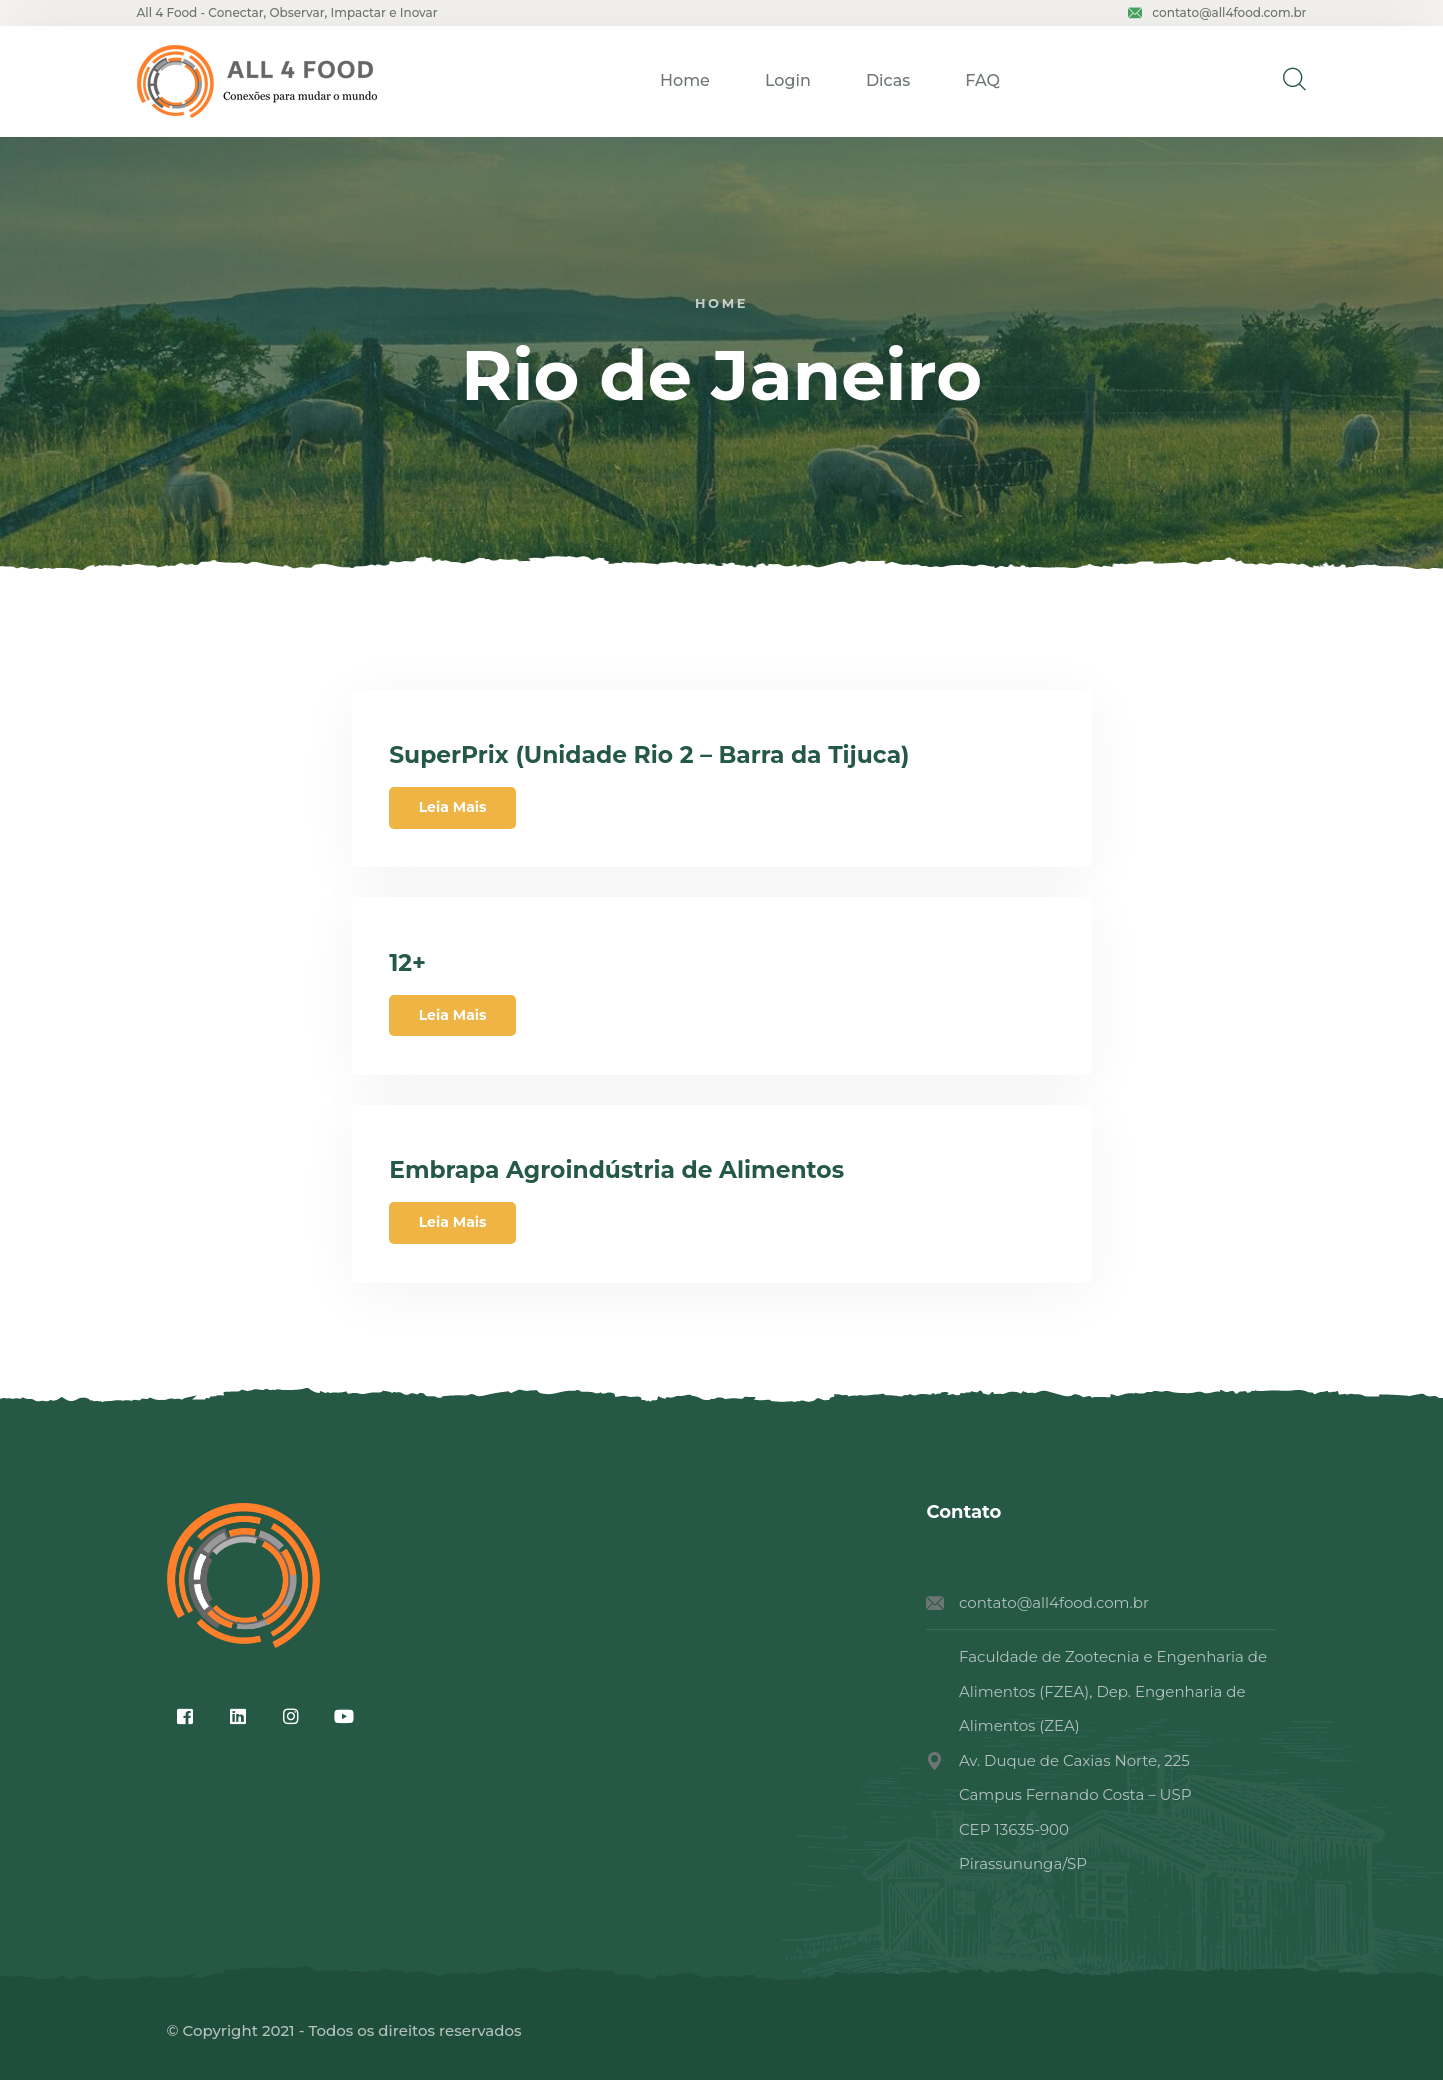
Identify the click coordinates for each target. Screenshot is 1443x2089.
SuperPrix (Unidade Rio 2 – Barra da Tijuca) (659, 756)
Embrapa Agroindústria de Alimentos (625, 1177)
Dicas (888, 80)
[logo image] (257, 81)
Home (685, 80)
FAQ (982, 80)
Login (788, 80)
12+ (411, 966)
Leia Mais (455, 809)
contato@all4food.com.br (1217, 12)
